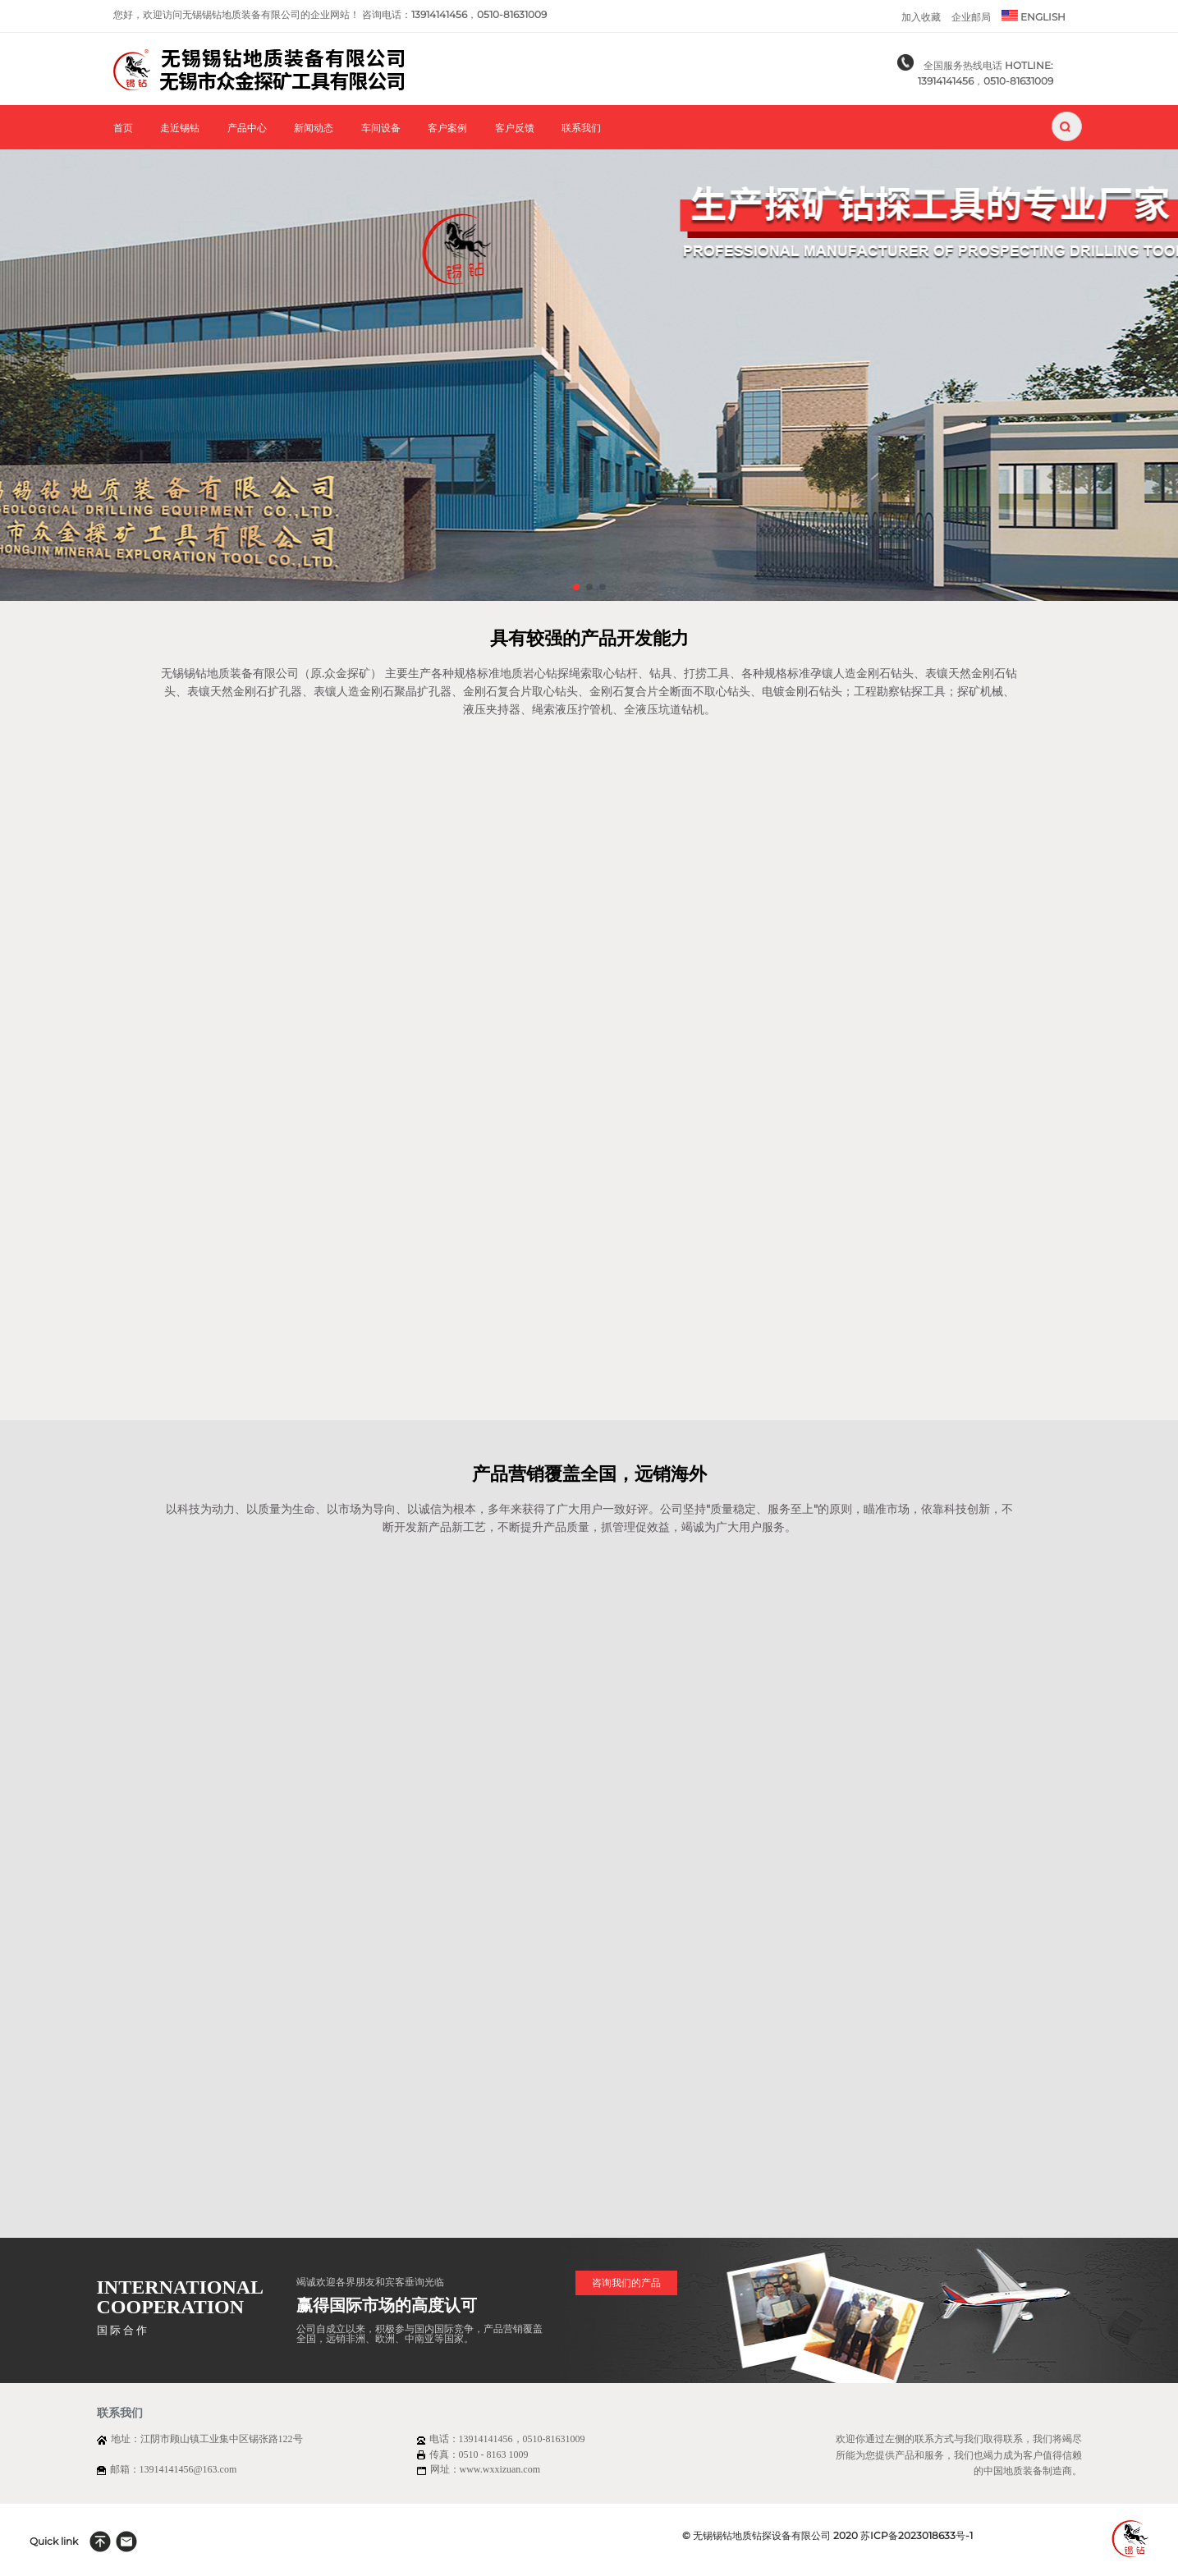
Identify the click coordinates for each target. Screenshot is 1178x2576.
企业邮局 (971, 17)
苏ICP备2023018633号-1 (916, 2535)
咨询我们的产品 (626, 2283)
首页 (123, 128)
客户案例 (447, 128)
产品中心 (247, 128)
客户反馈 (514, 128)
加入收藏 (921, 17)
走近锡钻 (179, 128)
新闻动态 (313, 128)
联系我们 (581, 128)
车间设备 (381, 128)
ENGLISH (1034, 16)
